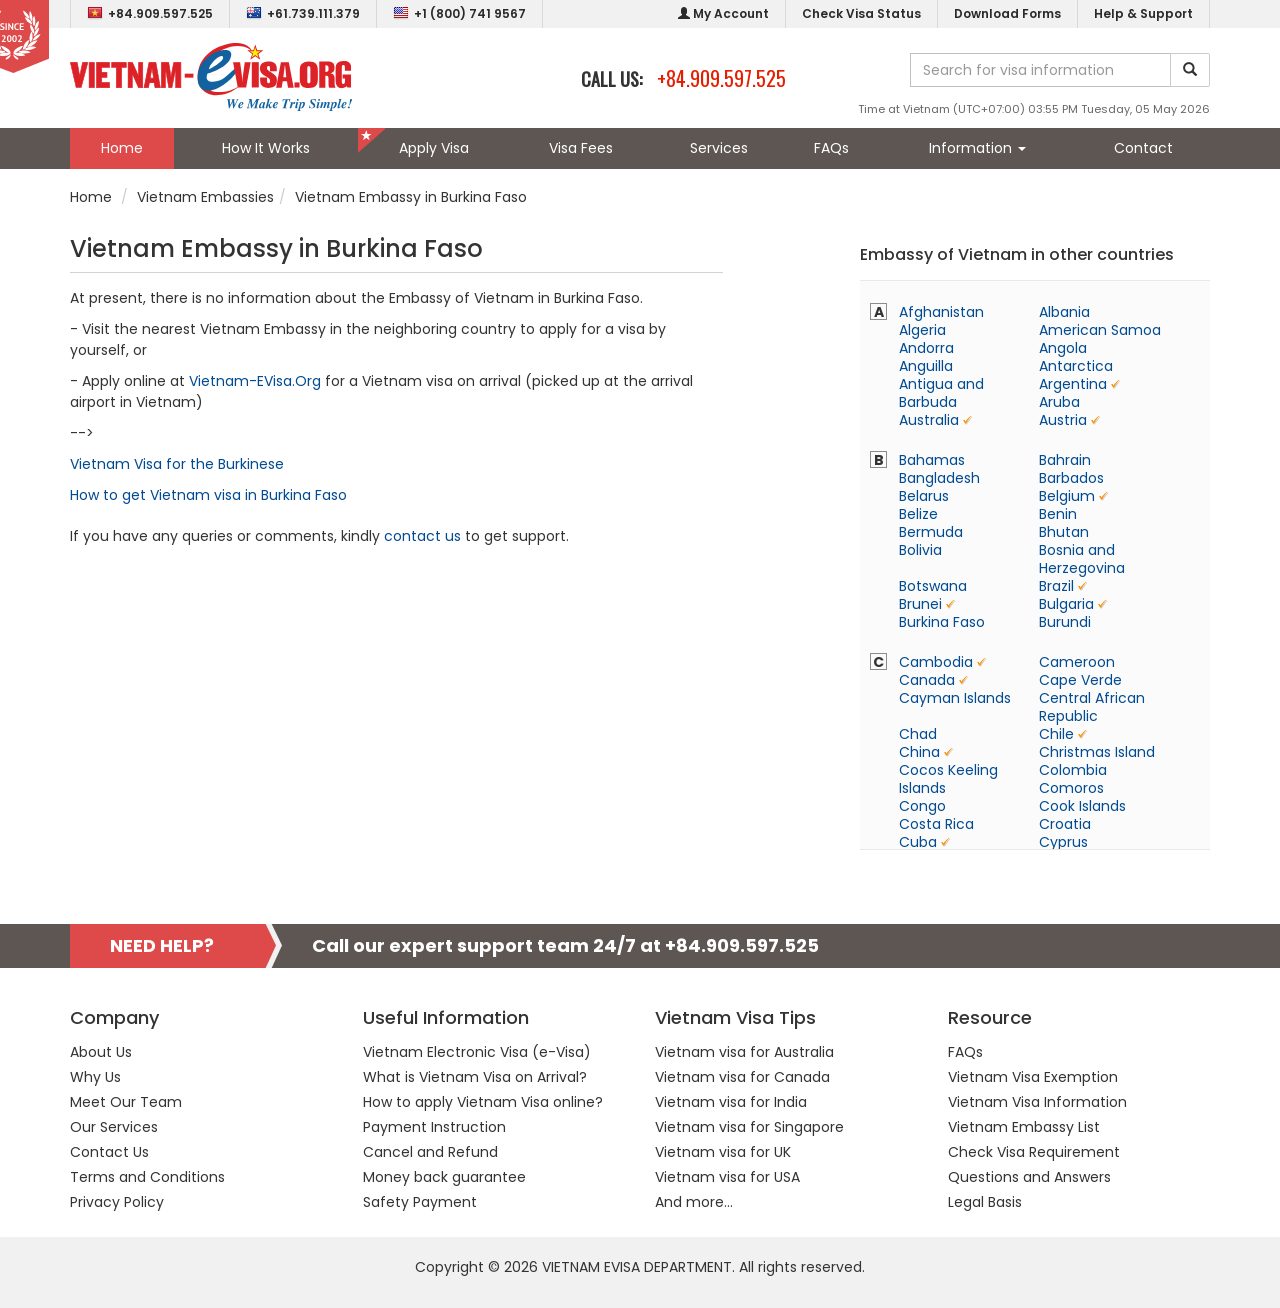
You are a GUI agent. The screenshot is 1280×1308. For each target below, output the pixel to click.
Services (719, 148)
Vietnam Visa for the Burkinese (177, 464)
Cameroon (1077, 662)
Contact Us (109, 1152)
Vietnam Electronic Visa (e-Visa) (477, 1052)
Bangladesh (939, 478)
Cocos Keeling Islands (948, 779)
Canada (927, 680)
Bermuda (931, 532)
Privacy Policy (117, 1202)
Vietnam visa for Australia (744, 1052)
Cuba (918, 842)
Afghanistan (941, 312)
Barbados (1071, 478)
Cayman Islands (955, 698)
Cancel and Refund (430, 1152)
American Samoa (1100, 330)
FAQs (831, 148)
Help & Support (1143, 13)
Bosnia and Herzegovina (1082, 559)
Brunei (920, 604)
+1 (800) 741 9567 (459, 13)
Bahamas (932, 460)
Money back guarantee (444, 1177)
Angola (1063, 348)
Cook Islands (1082, 806)
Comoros (1071, 788)
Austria (1063, 420)
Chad (918, 734)
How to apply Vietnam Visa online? (483, 1102)
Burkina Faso (942, 622)
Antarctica (1076, 366)
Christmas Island (1097, 752)
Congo (922, 806)
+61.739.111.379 (303, 13)
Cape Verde (1080, 680)
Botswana (933, 586)
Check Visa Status (861, 13)
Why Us (95, 1077)
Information (977, 148)
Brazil (1056, 586)
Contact (1143, 148)
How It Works (266, 148)
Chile (1056, 734)
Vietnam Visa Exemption (1033, 1077)
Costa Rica (936, 824)
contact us (422, 536)
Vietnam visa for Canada (742, 1077)
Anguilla (926, 366)
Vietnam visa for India (731, 1102)
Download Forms (1007, 13)
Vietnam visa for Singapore (749, 1127)
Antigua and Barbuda (941, 393)
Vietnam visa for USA (727, 1177)
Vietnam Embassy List (1024, 1127)
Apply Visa (434, 148)
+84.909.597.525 (150, 13)
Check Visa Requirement (1034, 1152)
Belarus (924, 496)
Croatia (1065, 824)
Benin (1058, 514)
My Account (723, 13)
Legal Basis (985, 1202)
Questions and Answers (1029, 1177)
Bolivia (920, 550)
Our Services (114, 1127)
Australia (929, 420)
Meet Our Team (126, 1102)
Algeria (922, 330)
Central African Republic (1092, 707)
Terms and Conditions (147, 1177)
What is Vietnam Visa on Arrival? (475, 1077)
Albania (1064, 312)
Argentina (1073, 384)
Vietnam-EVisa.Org (255, 381)
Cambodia (936, 662)
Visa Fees (581, 148)
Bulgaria (1066, 604)
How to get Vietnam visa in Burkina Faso (208, 495)
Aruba (1059, 402)
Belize (918, 514)
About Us (101, 1052)
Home (122, 148)
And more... (694, 1202)
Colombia (1073, 770)
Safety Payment (420, 1202)
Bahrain (1065, 460)
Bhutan (1064, 532)
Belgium (1067, 496)
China (919, 752)
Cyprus (1063, 842)
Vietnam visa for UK (723, 1152)
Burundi (1065, 622)
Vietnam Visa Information (1037, 1102)
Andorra (926, 348)
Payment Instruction (434, 1127)
